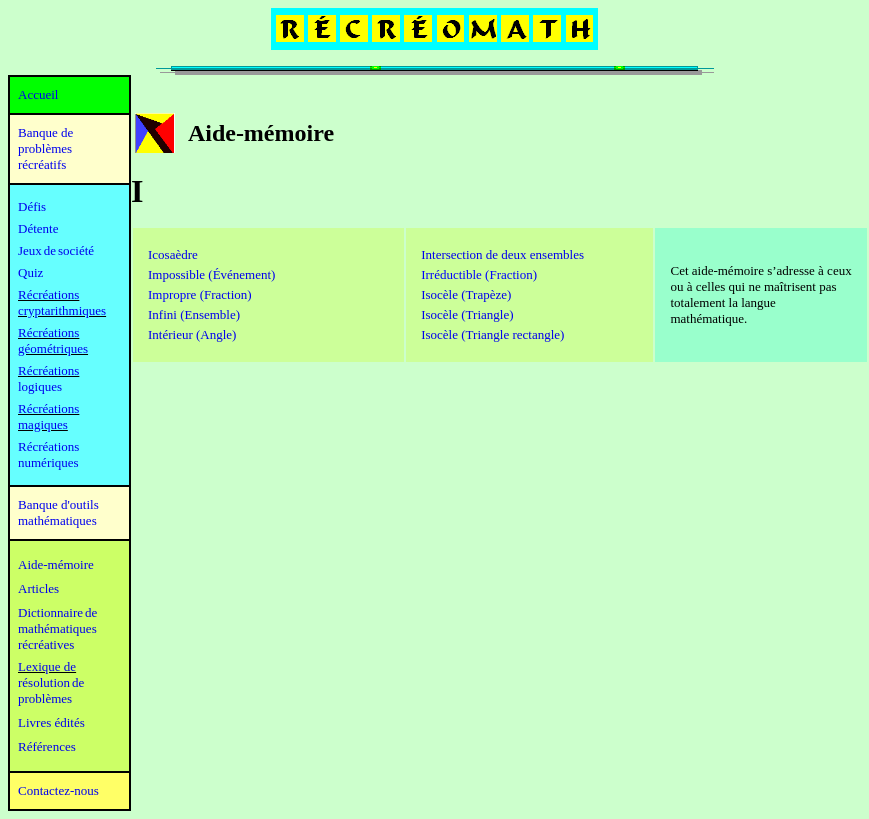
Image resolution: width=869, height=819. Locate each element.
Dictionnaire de (57, 612)
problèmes (45, 698)
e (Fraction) (221, 294)
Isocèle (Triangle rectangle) (492, 334)
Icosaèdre (173, 254)
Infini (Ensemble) (194, 314)
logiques (40, 386)
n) (479, 274)
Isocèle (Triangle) (467, 314)
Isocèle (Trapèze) (466, 294)
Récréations (48, 370)
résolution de (51, 682)
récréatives (46, 644)
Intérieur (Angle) (192, 334)
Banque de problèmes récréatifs (45, 148)
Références (47, 746)
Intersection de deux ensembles (502, 254)
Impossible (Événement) (211, 274)
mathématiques (57, 628)
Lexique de (47, 666)
